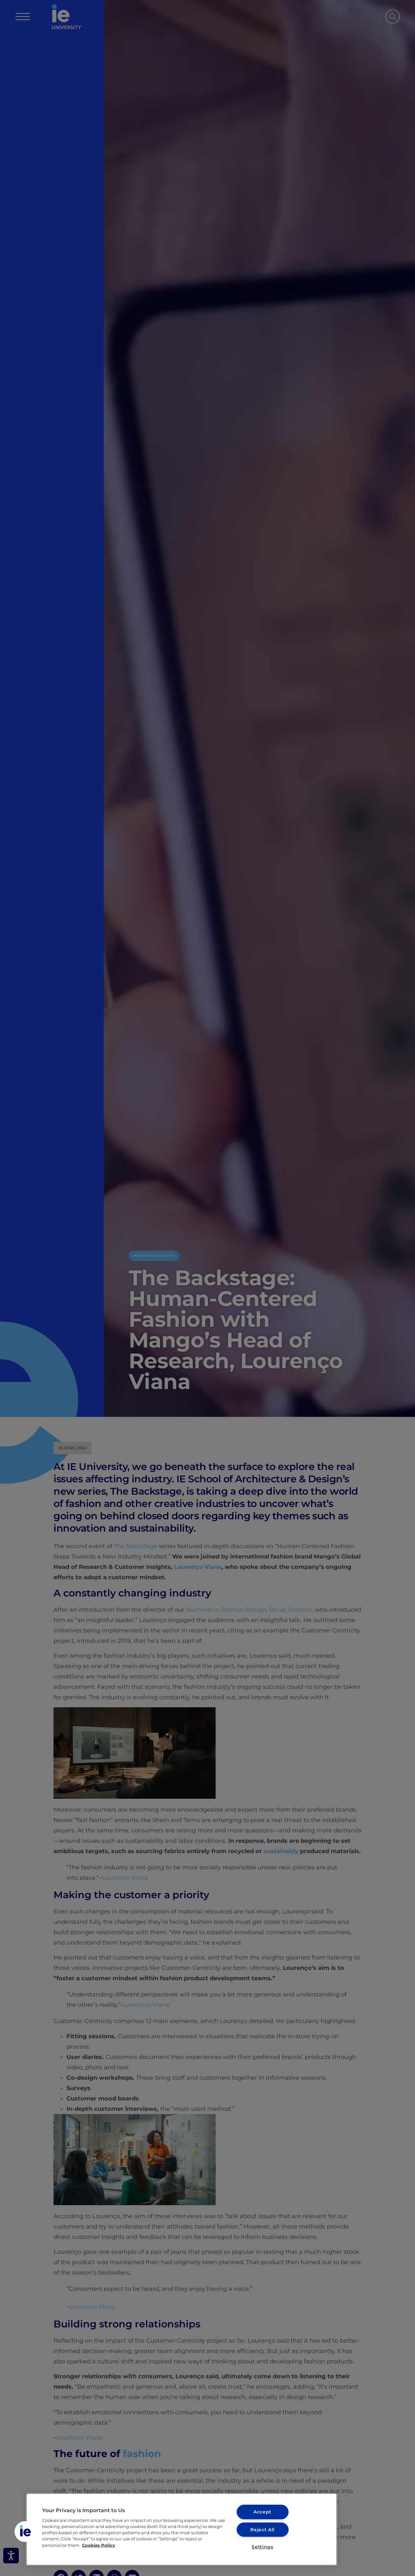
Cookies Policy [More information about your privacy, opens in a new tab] (98, 2545)
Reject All (262, 2529)
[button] (25, 2531)
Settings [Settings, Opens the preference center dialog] (262, 2547)
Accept (262, 2512)
